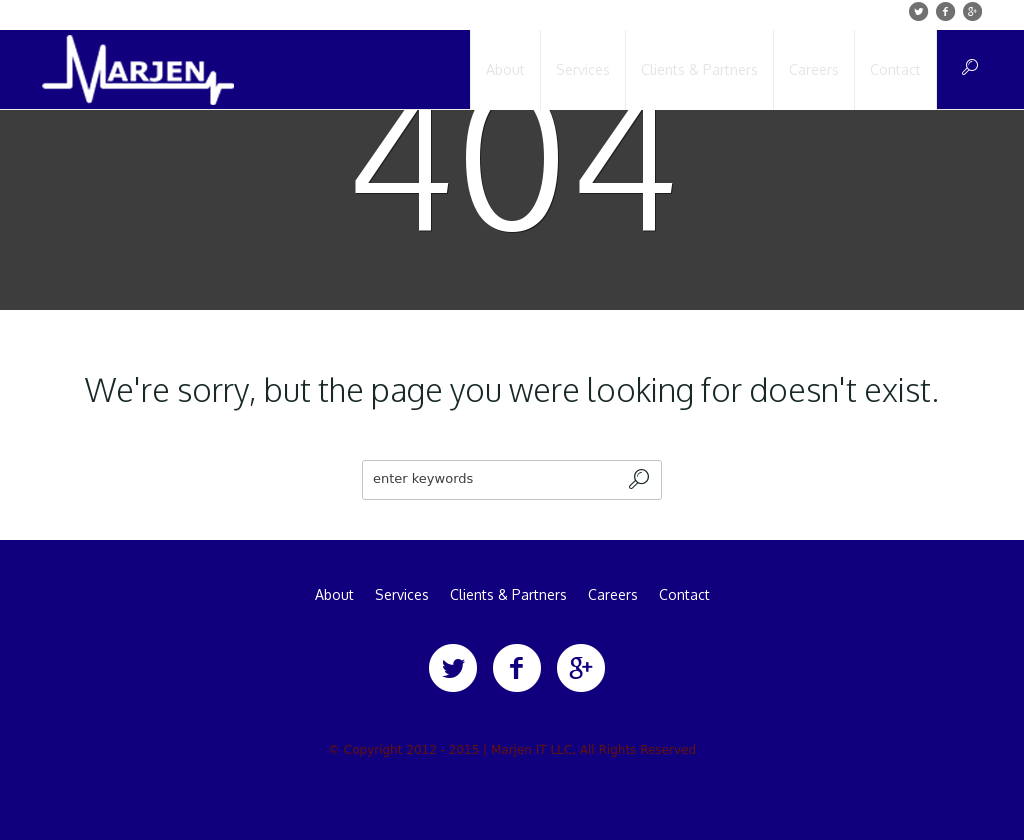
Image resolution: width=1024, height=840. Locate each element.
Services (402, 595)
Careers (613, 595)
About (334, 595)
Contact (684, 595)
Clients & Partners (508, 595)
